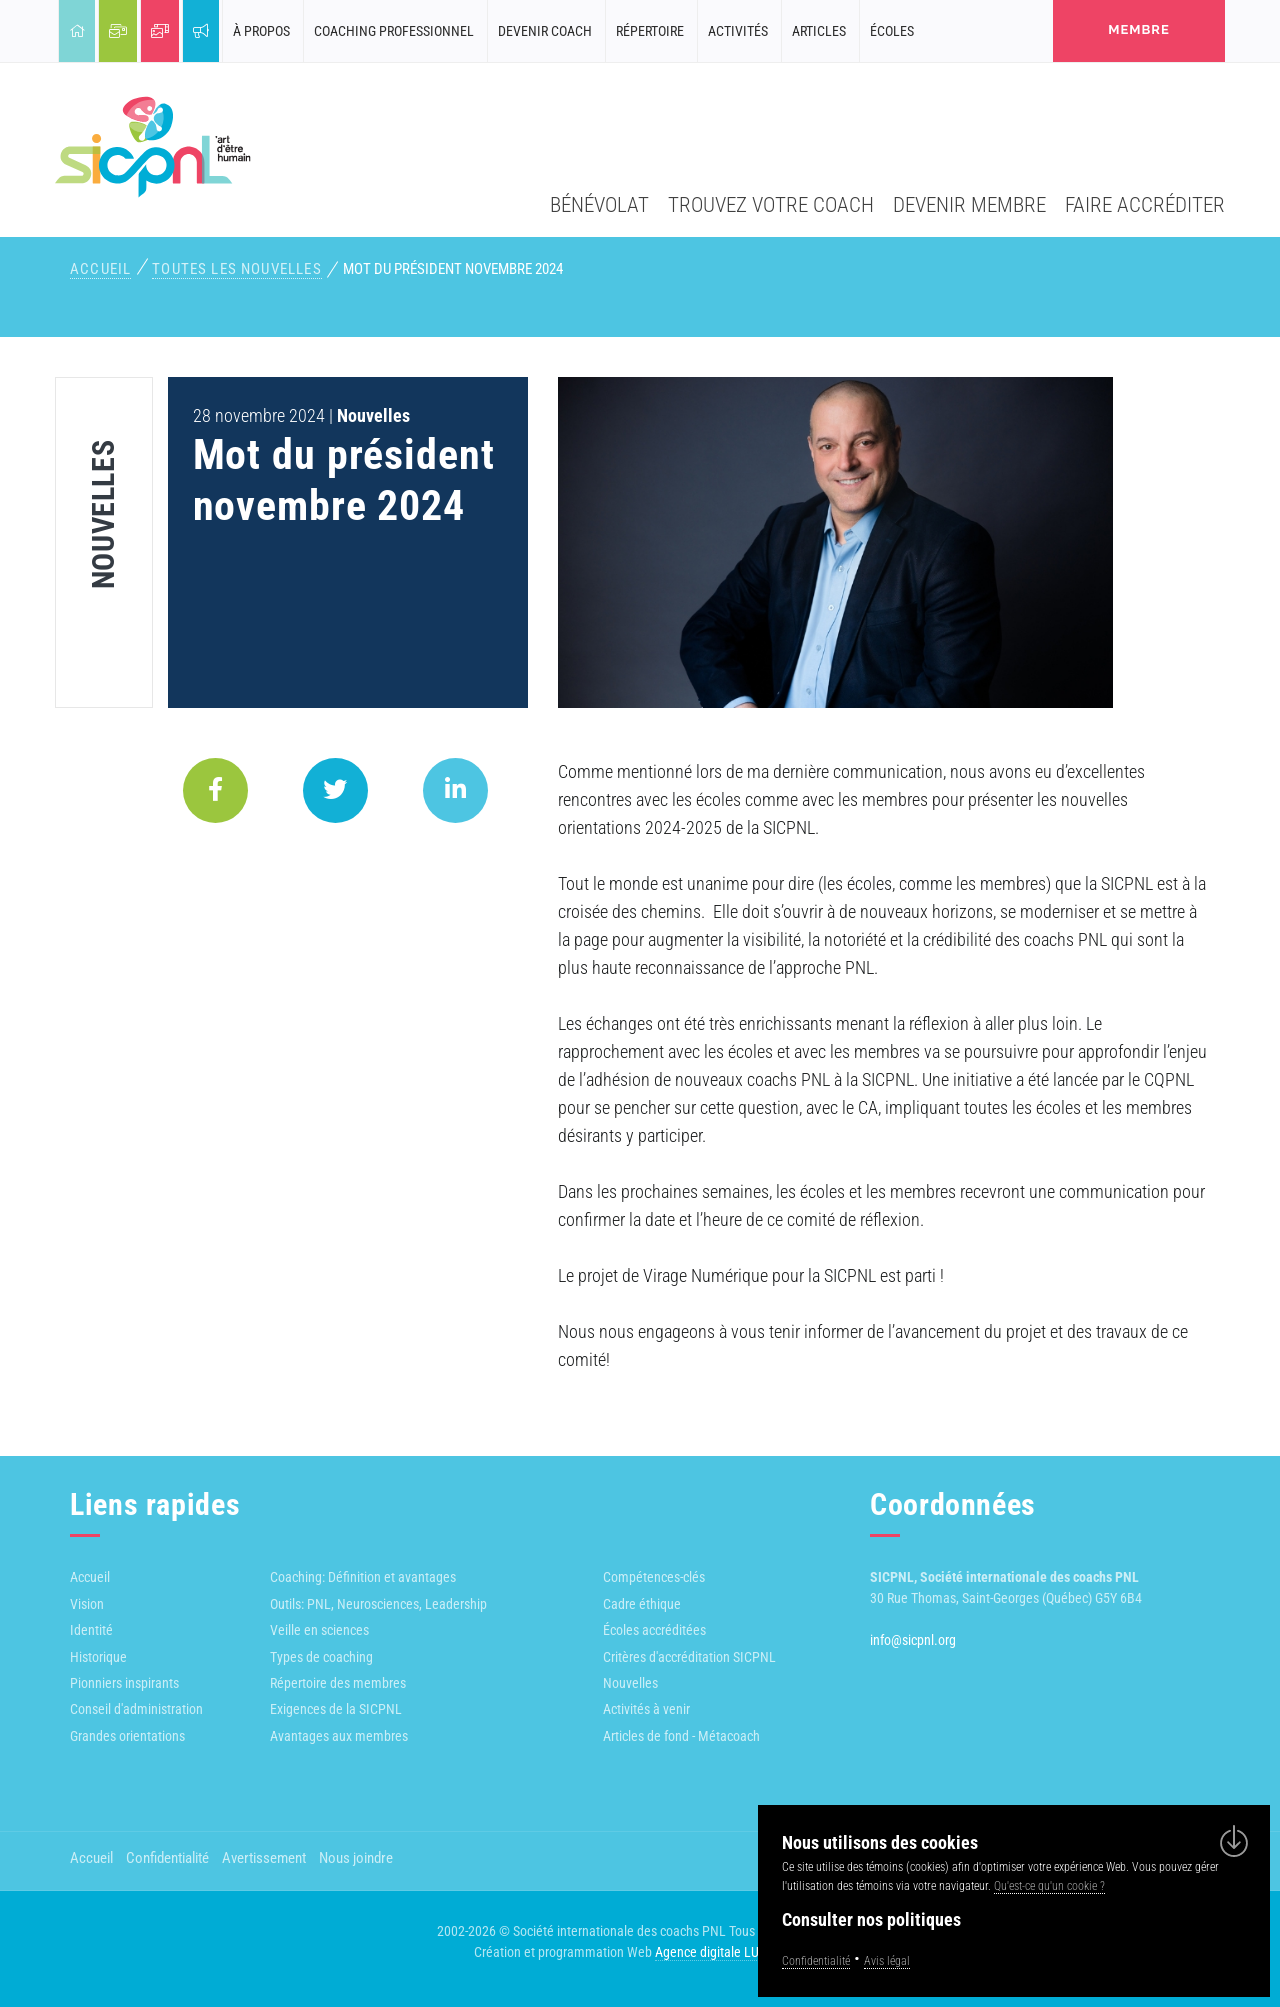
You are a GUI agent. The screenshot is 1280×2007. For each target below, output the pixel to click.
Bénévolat (599, 204)
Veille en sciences (319, 1630)
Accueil (100, 269)
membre (1139, 29)
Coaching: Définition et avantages (363, 1577)
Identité (91, 1630)
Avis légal (887, 1961)
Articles (819, 31)
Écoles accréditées (654, 1630)
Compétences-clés (654, 1577)
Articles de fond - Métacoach (681, 1736)
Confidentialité (167, 1858)
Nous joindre (356, 1858)
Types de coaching (321, 1657)
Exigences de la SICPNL (336, 1709)
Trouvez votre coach (771, 204)
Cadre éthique (642, 1604)
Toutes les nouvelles (236, 269)
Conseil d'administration (136, 1709)
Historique (98, 1657)
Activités (738, 31)
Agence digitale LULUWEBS (731, 1952)
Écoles (892, 31)
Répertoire (650, 31)
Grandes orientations (127, 1736)
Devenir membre (969, 204)
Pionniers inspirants (124, 1683)
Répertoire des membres (338, 1683)
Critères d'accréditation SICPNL (689, 1657)
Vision (87, 1604)
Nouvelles (630, 1683)
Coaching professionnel (394, 31)
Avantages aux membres (339, 1736)
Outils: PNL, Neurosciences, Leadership (378, 1604)
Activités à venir (646, 1709)
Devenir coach (545, 31)
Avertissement (264, 1858)
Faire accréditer (1145, 204)
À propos (261, 31)
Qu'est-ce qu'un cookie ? (1049, 1886)
